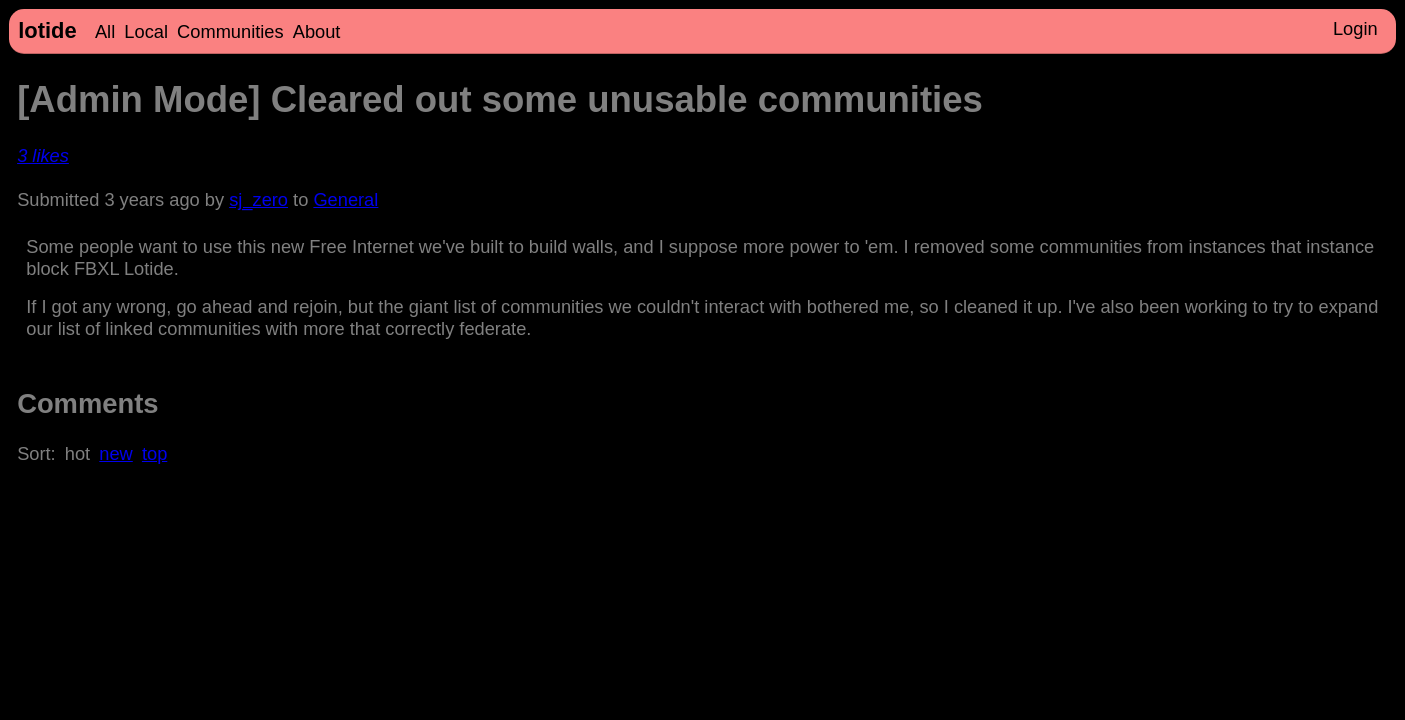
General (345, 199)
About (317, 31)
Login (1355, 28)
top (154, 453)
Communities (230, 31)
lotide (47, 30)
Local (146, 31)
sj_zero (258, 199)
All (105, 31)
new (115, 453)
